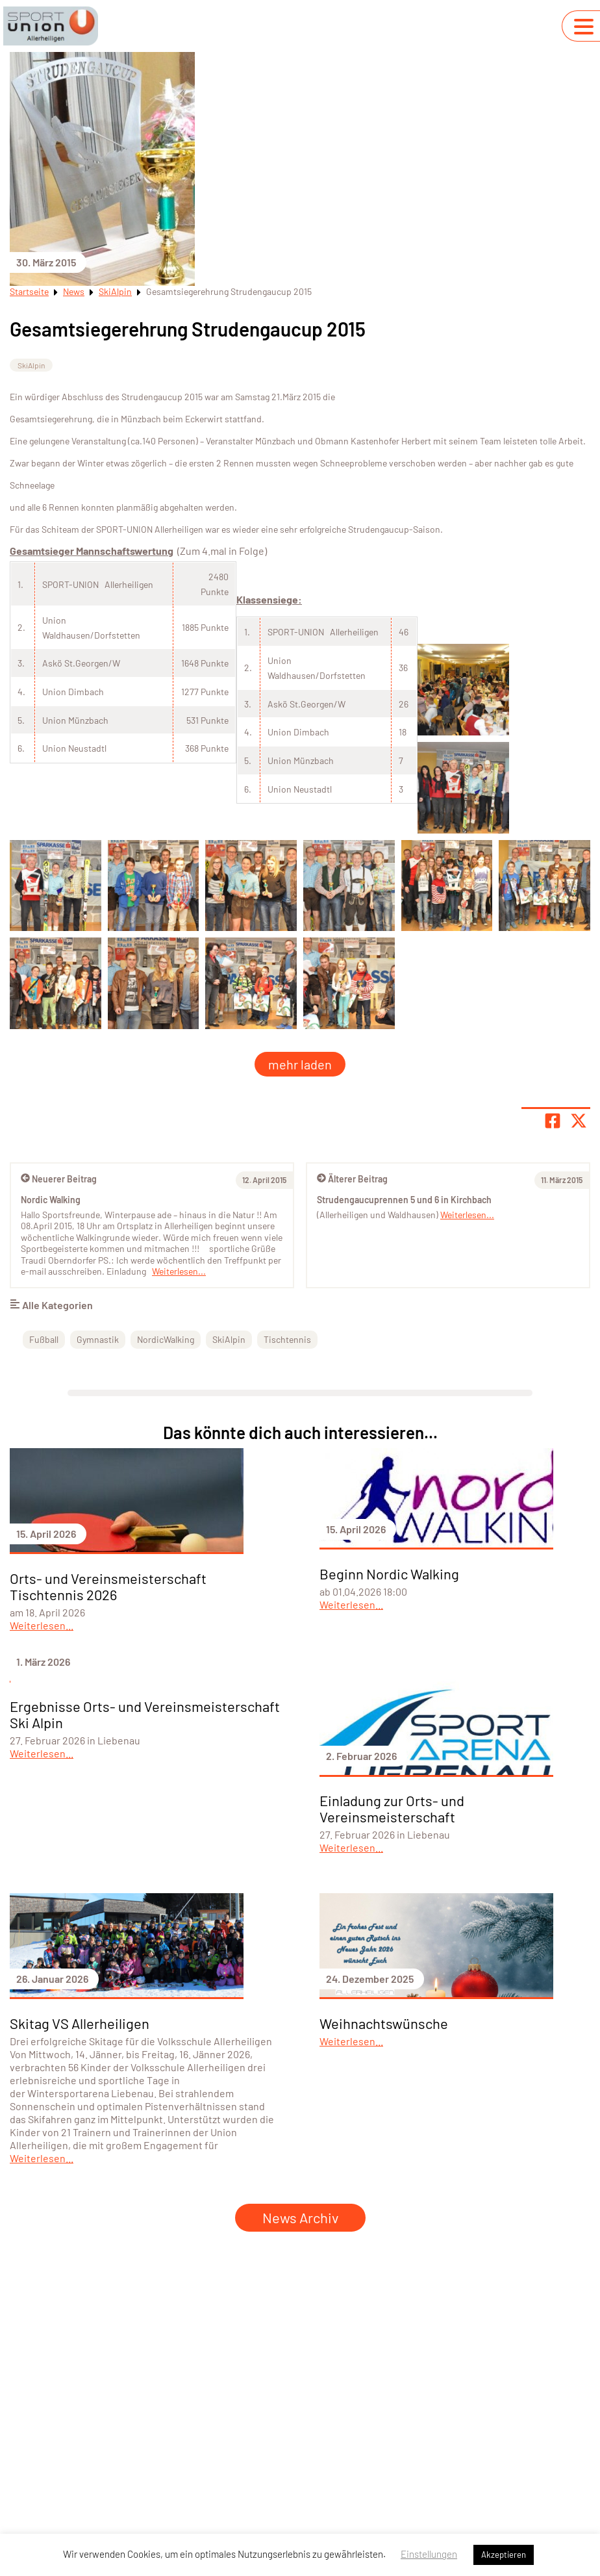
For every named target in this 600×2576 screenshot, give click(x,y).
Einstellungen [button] (429, 2554)
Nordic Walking (51, 1199)
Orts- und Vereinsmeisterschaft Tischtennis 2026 (108, 1586)
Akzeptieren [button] (503, 2554)
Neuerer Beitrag (59, 1178)
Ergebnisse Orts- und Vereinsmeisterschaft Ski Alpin (145, 1714)
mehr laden (300, 1064)
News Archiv (300, 2217)
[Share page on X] (578, 1120)
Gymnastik (98, 1339)
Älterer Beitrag (352, 1178)
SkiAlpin (115, 291)
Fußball (43, 1339)
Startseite (29, 291)
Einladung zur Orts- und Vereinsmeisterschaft (391, 1808)
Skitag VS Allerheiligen (79, 2023)
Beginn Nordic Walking (389, 1573)
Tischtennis (287, 1339)
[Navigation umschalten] (584, 26)
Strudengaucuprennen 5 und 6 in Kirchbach (404, 1199)
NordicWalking (165, 1339)
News (73, 291)
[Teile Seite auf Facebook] (552, 1120)
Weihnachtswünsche (383, 2023)
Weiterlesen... (467, 1214)
